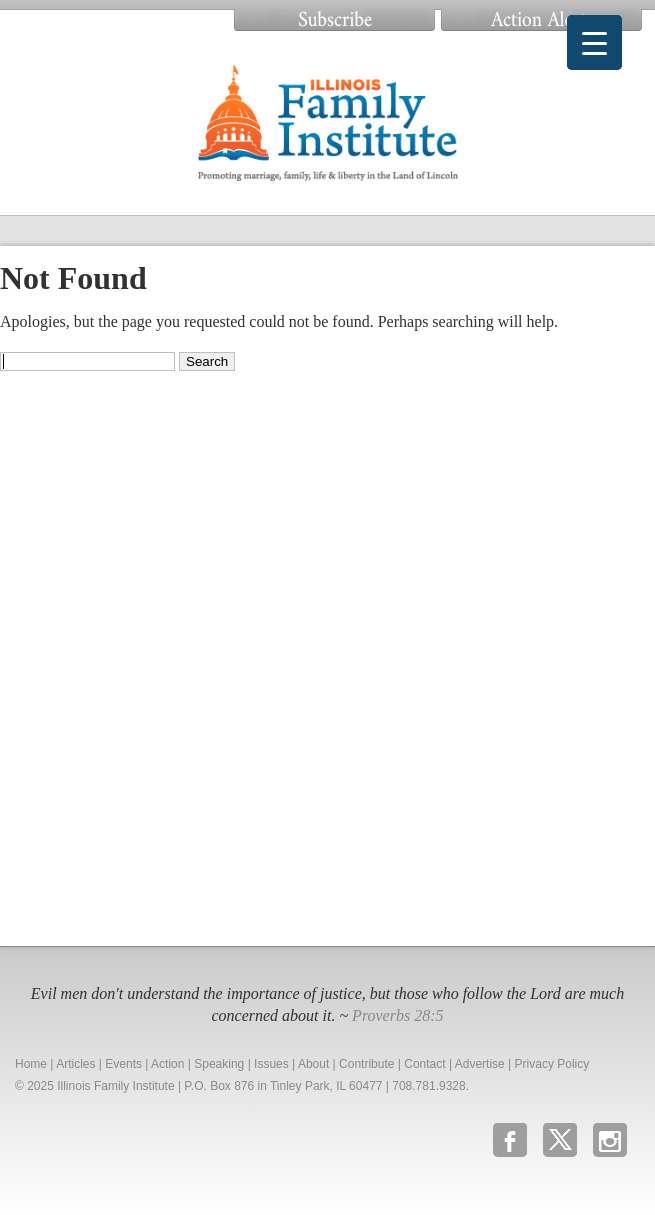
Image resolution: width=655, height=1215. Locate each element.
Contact (424, 1064)
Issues (271, 1064)
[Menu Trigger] (594, 42)
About (313, 1064)
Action (167, 1064)
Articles (75, 1064)
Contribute (366, 1064)
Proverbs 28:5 (397, 1015)
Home (31, 1064)
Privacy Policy (552, 1064)
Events (123, 1064)
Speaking (219, 1064)
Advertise (480, 1064)
